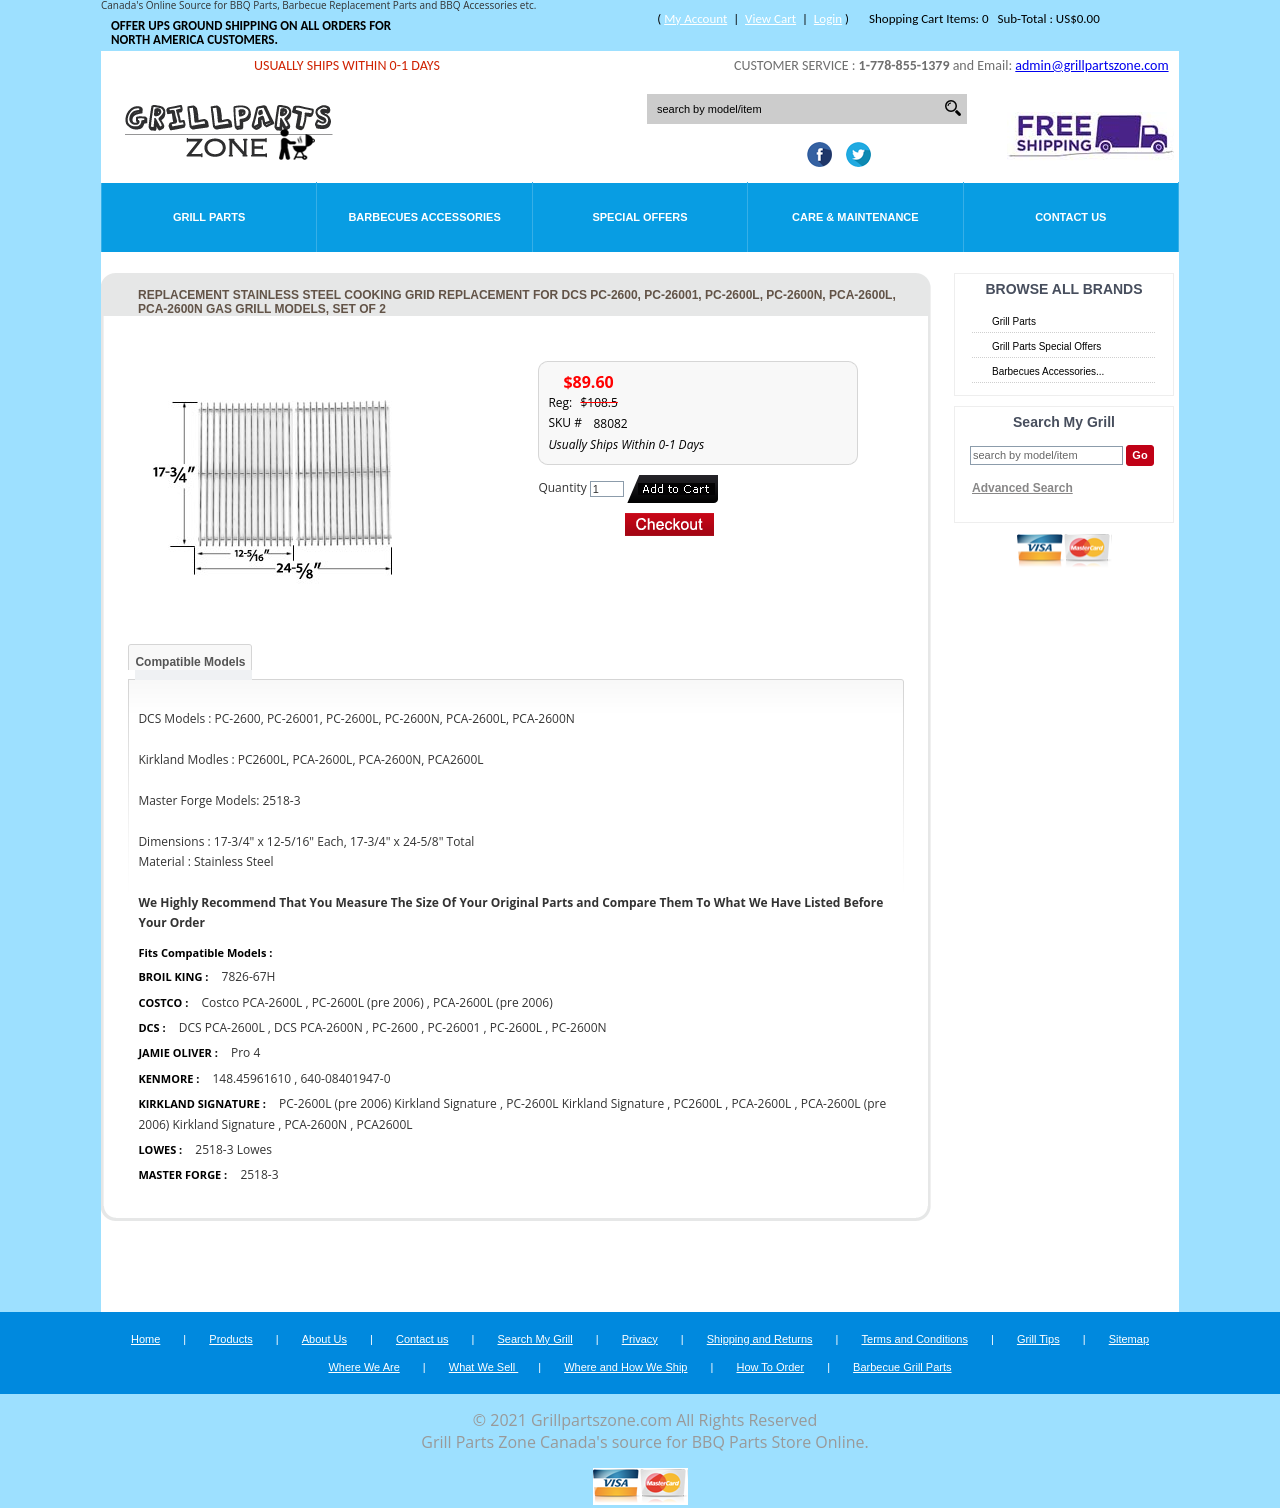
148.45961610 (251, 1078)
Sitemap (1129, 1339)
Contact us (422, 1339)
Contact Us (1070, 217)
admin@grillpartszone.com (1091, 65)
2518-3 (259, 1174)
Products (230, 1339)
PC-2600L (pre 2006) (368, 1002)
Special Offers (639, 217)
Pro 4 (245, 1052)
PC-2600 (395, 1027)
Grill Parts (209, 217)
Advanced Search (1022, 488)
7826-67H (249, 976)
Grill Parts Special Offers (1046, 346)
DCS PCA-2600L (222, 1027)
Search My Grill (535, 1339)
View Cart (770, 18)
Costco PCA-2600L (251, 1002)
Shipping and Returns (760, 1339)
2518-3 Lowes (233, 1149)
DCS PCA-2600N (318, 1027)
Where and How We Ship (625, 1367)
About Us (324, 1339)
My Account (695, 18)
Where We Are (363, 1367)
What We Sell (484, 1367)
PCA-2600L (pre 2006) (493, 1002)
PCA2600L (384, 1124)
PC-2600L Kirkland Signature (585, 1103)
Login (828, 18)
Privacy (640, 1339)
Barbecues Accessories (424, 217)
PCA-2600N (315, 1124)
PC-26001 (453, 1027)
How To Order (770, 1367)
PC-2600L (516, 1027)
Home (145, 1339)
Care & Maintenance (855, 217)
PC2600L (698, 1103)
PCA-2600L (761, 1103)
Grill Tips (1038, 1339)
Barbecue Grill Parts (902, 1367)
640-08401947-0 (345, 1078)
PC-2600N (578, 1027)
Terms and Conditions (915, 1339)
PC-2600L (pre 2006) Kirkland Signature (388, 1103)
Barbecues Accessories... (1048, 371)
